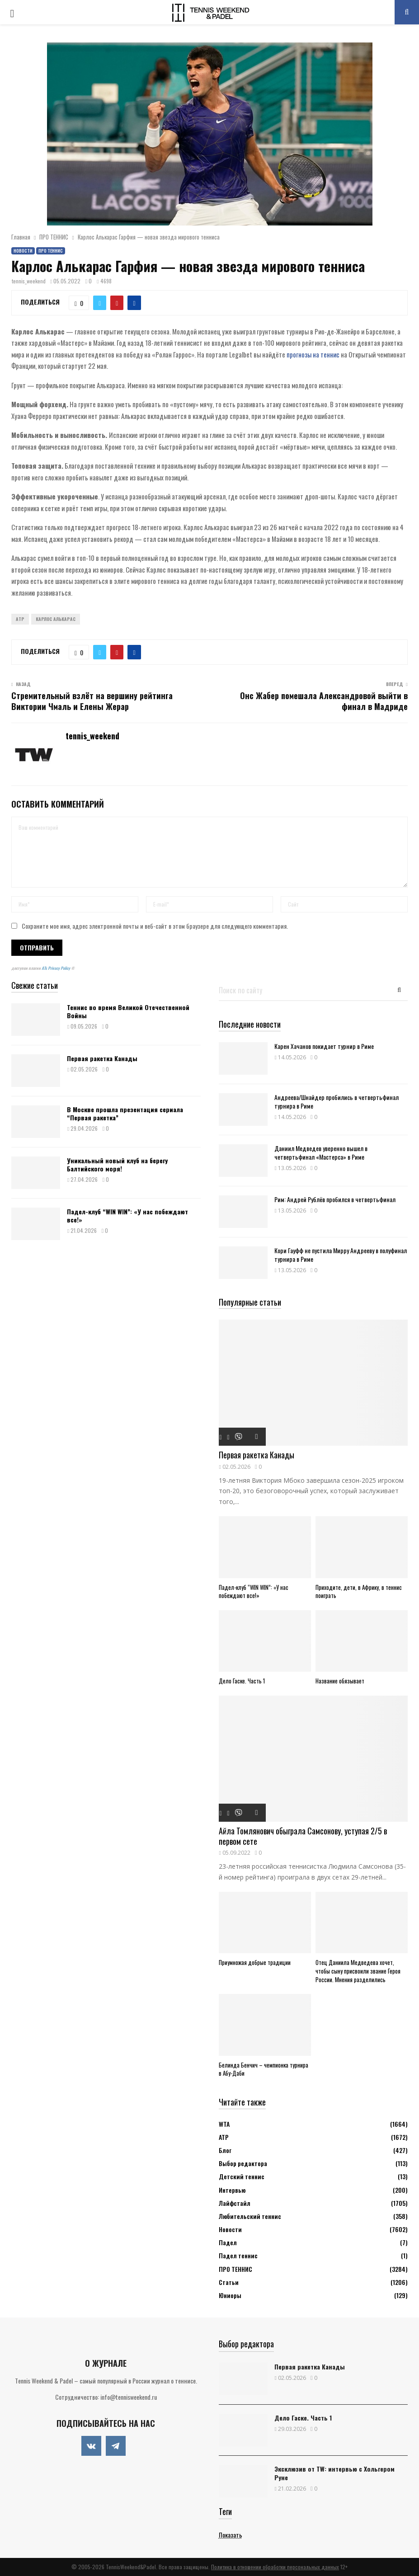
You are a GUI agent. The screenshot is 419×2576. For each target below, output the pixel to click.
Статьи (229, 2282)
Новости (23, 250)
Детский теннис (241, 2176)
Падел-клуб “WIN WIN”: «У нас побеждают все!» (127, 1215)
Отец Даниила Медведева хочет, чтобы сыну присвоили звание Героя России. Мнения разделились (357, 1971)
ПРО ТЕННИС (50, 250)
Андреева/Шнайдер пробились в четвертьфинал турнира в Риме (336, 1101)
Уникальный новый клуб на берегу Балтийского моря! (117, 1164)
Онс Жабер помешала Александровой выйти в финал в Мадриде (324, 701)
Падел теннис (238, 2255)
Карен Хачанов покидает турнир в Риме (324, 1046)
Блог (225, 2150)
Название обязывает (339, 1680)
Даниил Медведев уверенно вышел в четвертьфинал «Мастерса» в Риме (320, 1152)
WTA (224, 2124)
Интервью (232, 2190)
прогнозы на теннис (313, 354)
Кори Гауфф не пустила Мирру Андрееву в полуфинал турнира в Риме (340, 1255)
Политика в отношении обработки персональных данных (275, 2567)
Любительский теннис (250, 2216)
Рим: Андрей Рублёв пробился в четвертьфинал (334, 1199)
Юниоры (230, 2295)
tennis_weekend (29, 281)
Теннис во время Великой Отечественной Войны (128, 1011)
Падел (228, 2242)
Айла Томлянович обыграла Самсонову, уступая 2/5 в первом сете (303, 1836)
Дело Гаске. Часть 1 (242, 1680)
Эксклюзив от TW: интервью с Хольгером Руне (334, 2473)
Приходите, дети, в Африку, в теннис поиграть (358, 1591)
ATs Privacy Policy (56, 968)
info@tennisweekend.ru (128, 2397)
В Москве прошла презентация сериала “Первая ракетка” (125, 1113)
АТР (224, 2137)
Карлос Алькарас (55, 619)
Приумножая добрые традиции (255, 1962)
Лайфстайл (234, 2203)
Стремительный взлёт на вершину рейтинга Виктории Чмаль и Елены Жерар (92, 701)
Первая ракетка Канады (102, 1058)
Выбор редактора (243, 2163)
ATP (20, 619)
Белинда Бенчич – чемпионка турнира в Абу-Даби (263, 2069)
